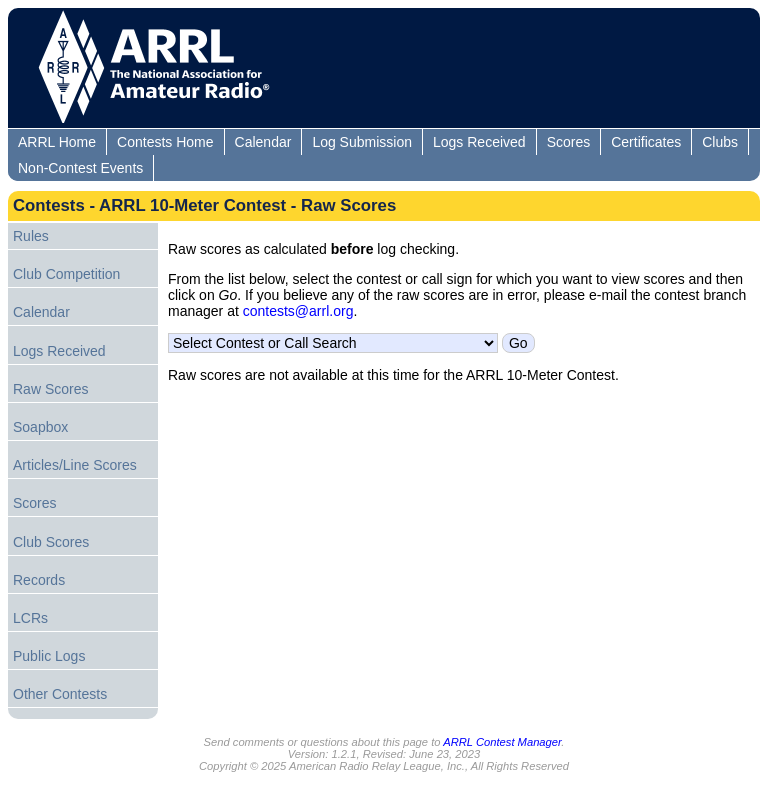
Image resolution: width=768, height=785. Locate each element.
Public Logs (49, 656)
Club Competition (66, 274)
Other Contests (60, 694)
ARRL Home (57, 142)
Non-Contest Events (80, 168)
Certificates (646, 142)
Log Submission (362, 142)
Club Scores (51, 542)
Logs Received (479, 142)
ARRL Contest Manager (502, 742)
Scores (569, 142)
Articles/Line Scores (75, 465)
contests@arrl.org (298, 311)
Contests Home (165, 142)
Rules (31, 236)
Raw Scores (50, 389)
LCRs (30, 618)
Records (39, 580)
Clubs (720, 142)
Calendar (263, 142)
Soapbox (40, 427)
